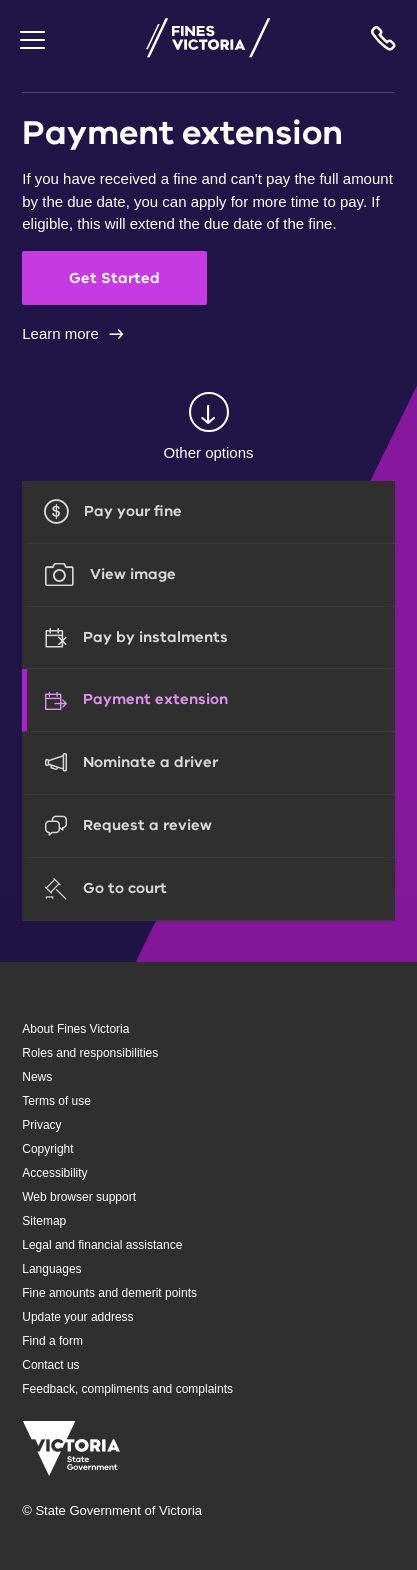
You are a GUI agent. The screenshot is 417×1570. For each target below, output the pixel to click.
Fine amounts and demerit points (109, 1293)
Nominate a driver (150, 762)
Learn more (60, 333)
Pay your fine (133, 511)
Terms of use (56, 1101)
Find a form (52, 1341)
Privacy (41, 1125)
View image (133, 574)
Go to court (125, 888)
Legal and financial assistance (102, 1245)
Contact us (50, 1365)
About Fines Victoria (75, 1029)
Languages (51, 1269)
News (37, 1077)
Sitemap (44, 1221)
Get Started (114, 278)
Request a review (147, 825)
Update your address (77, 1317)
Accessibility (54, 1173)
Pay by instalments (155, 637)
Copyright (47, 1149)
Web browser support (79, 1197)
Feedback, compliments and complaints (127, 1389)
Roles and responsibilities (90, 1053)
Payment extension (155, 699)
